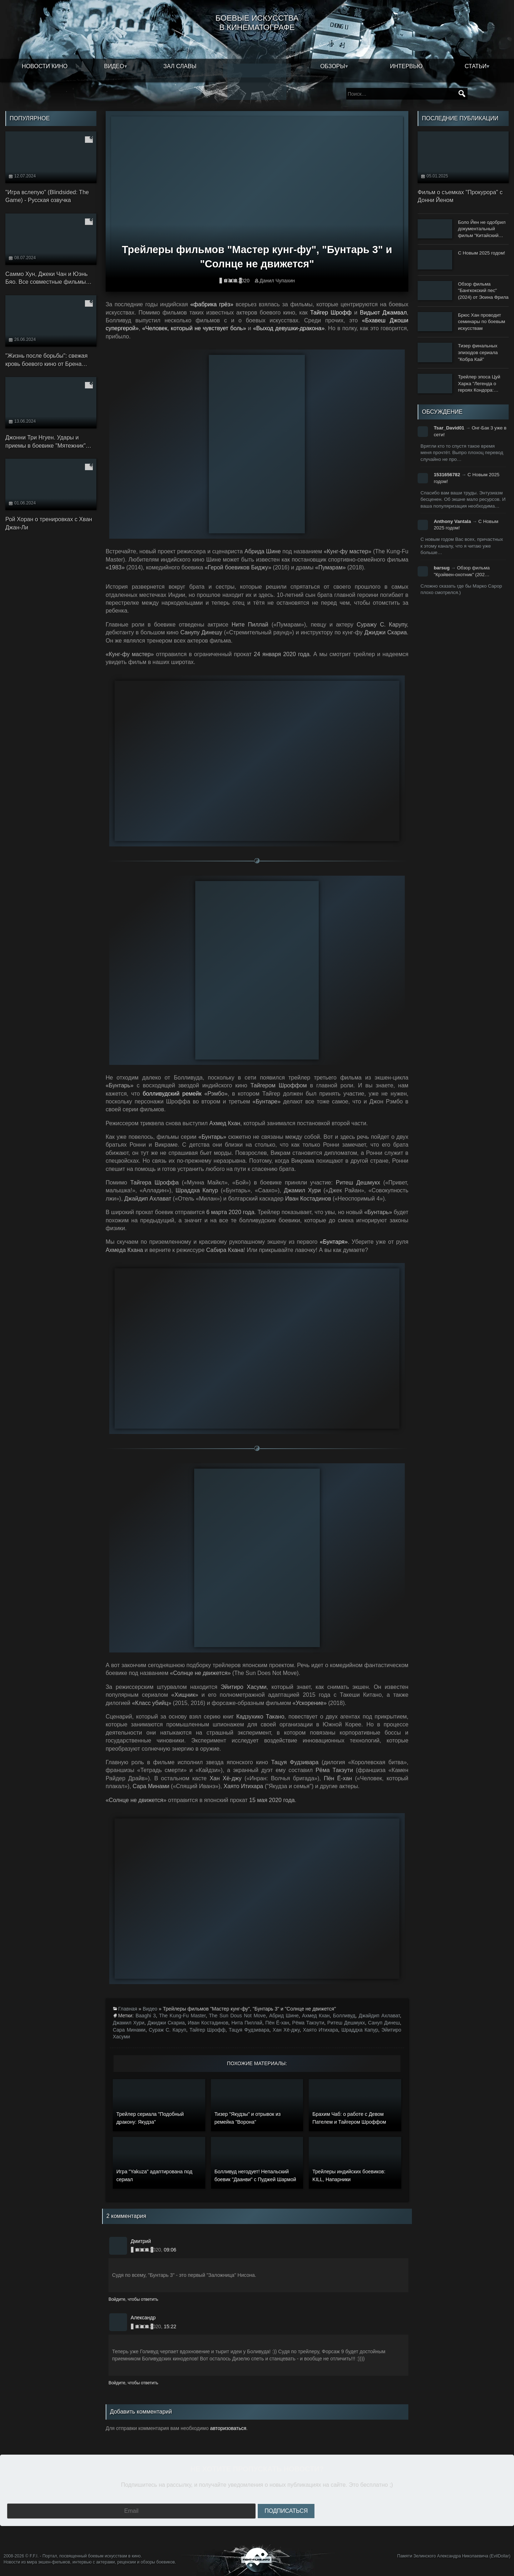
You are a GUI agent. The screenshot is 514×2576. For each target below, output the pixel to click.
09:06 (170, 2250)
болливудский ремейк (172, 1094)
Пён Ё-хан (277, 2023)
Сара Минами (129, 2030)
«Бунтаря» (334, 1242)
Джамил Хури (128, 2023)
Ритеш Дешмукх (346, 2023)
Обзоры (332, 66)
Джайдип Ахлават (379, 2015)
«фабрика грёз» (211, 304)
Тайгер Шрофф (331, 313)
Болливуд (344, 2015)
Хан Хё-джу (286, 2030)
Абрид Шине (284, 2015)
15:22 (170, 2326)
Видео (114, 66)
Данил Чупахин (277, 280)
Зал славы (180, 66)
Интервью (406, 66)
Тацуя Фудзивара (249, 2030)
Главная (127, 2009)
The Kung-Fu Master (182, 2015)
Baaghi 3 (146, 2015)
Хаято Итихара (320, 2030)
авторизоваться (228, 2428)
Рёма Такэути (308, 2023)
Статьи (476, 66)
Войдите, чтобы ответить (133, 2299)
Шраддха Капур (359, 2030)
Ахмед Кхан (316, 2015)
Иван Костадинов (208, 2023)
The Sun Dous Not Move (237, 2015)
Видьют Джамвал (383, 313)
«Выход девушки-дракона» (288, 328)
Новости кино (44, 66)
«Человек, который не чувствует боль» (194, 328)
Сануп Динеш (384, 2023)
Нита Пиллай (246, 2023)
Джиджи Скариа (166, 2023)
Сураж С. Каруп (167, 2030)
